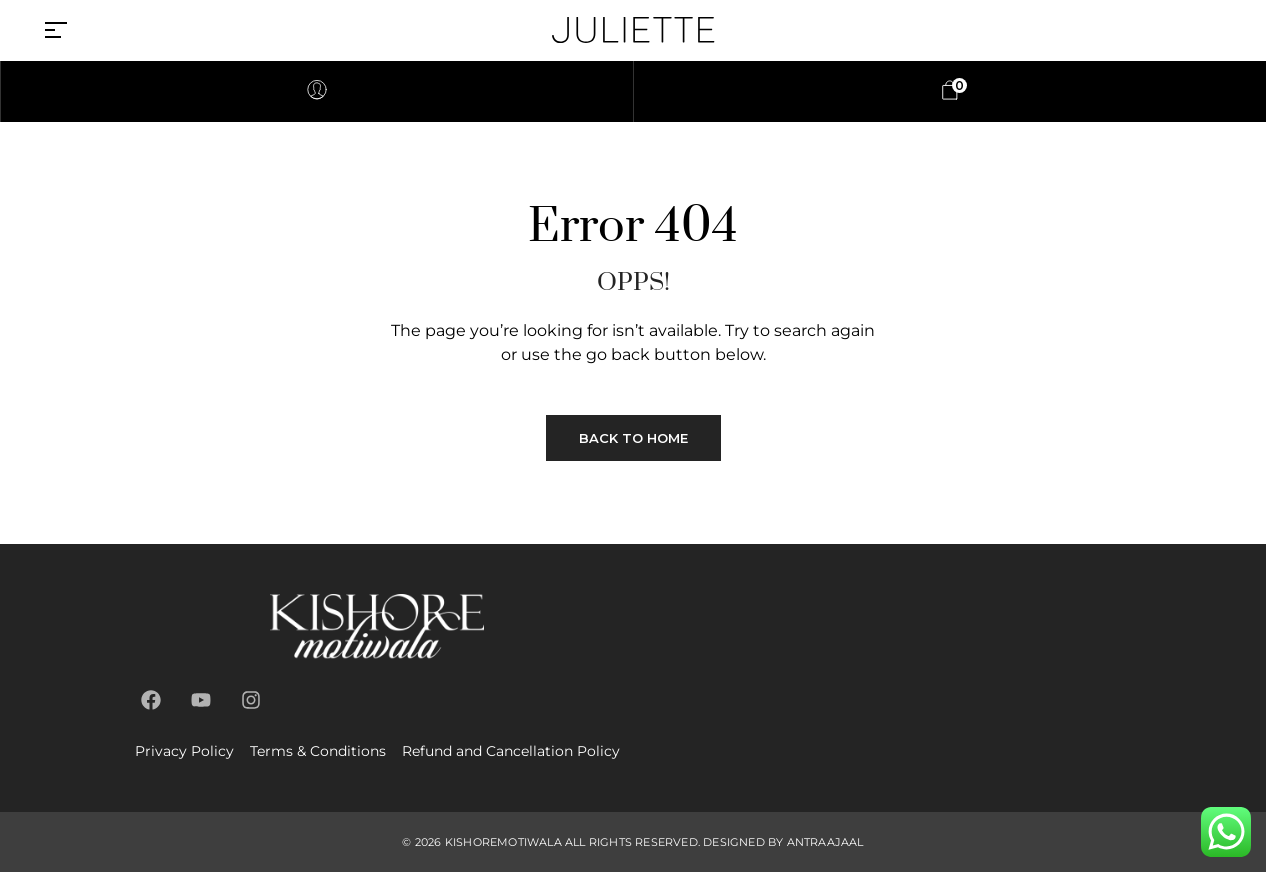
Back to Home (633, 438)
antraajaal (825, 842)
